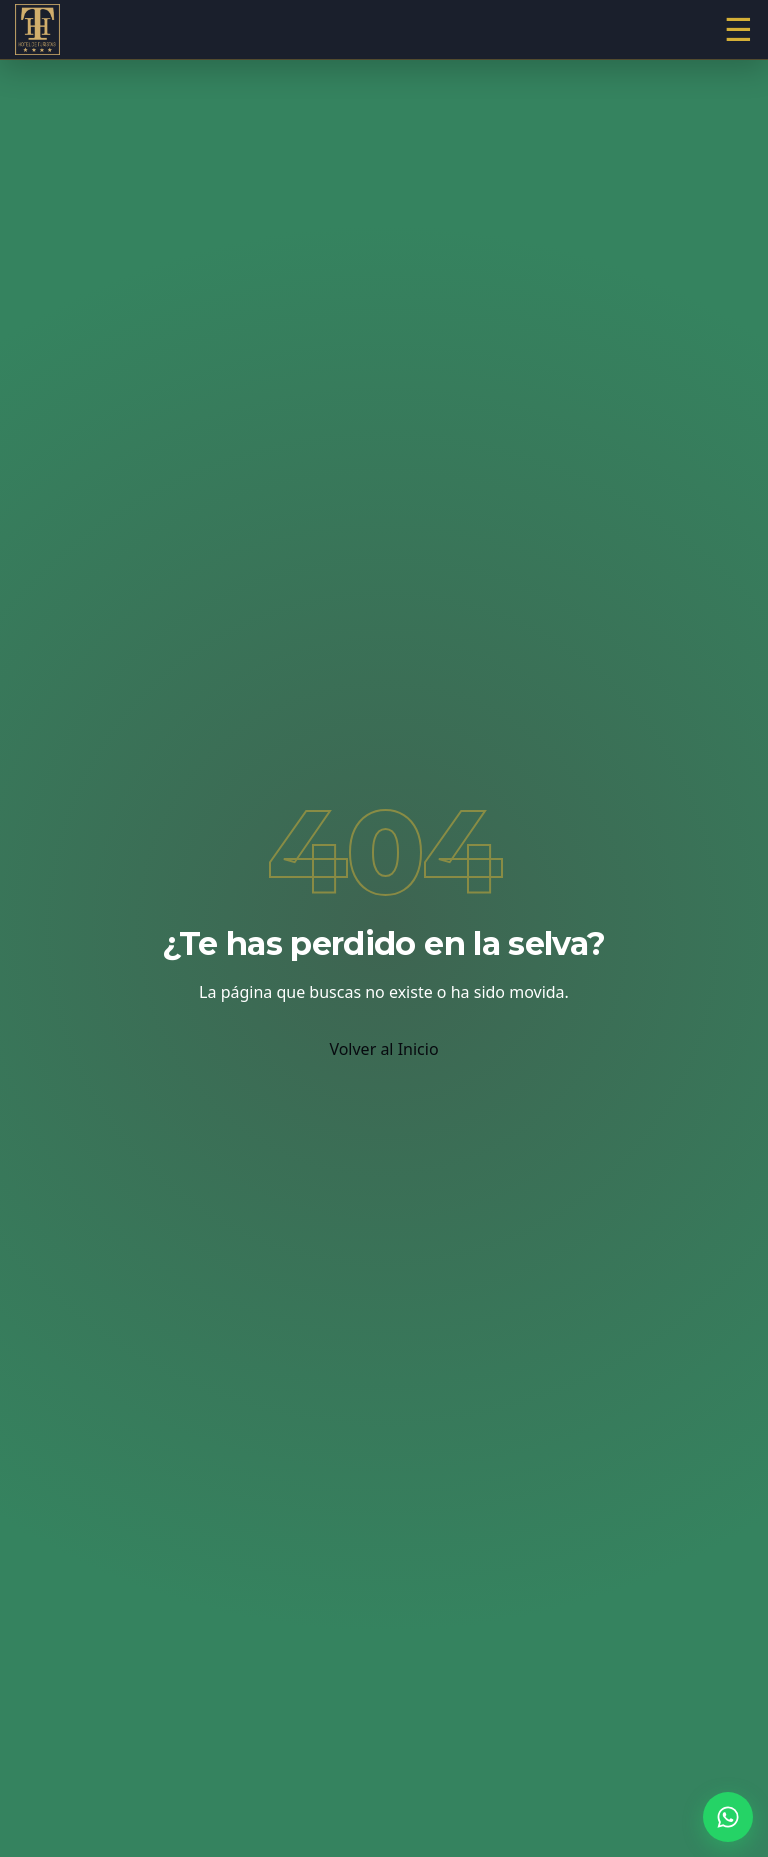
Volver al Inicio (383, 1049)
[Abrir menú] (738, 30)
